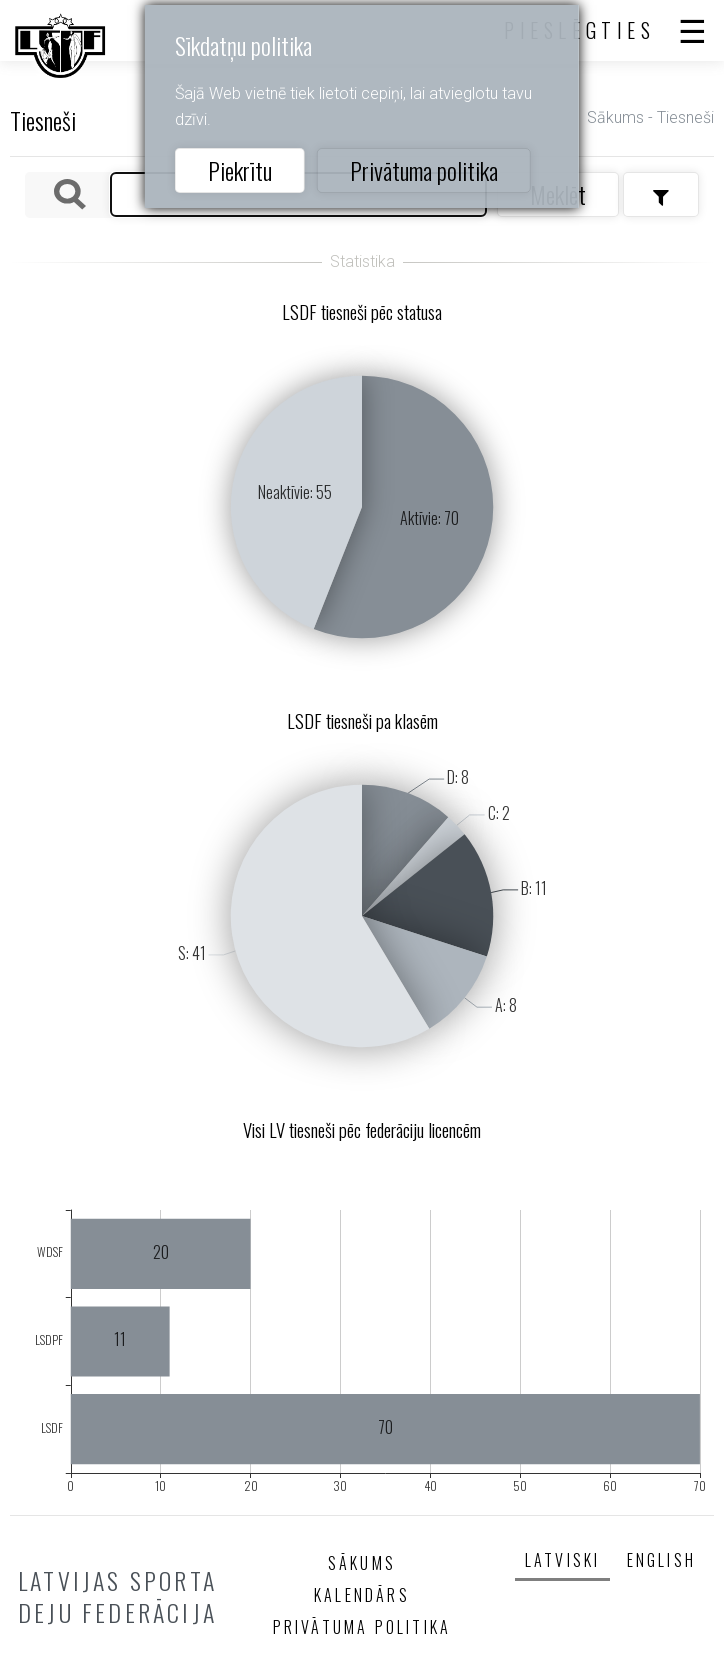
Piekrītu (240, 170)
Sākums (615, 117)
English (661, 1560)
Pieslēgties (580, 30)
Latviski (563, 1560)
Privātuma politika (424, 170)
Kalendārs (362, 1595)
